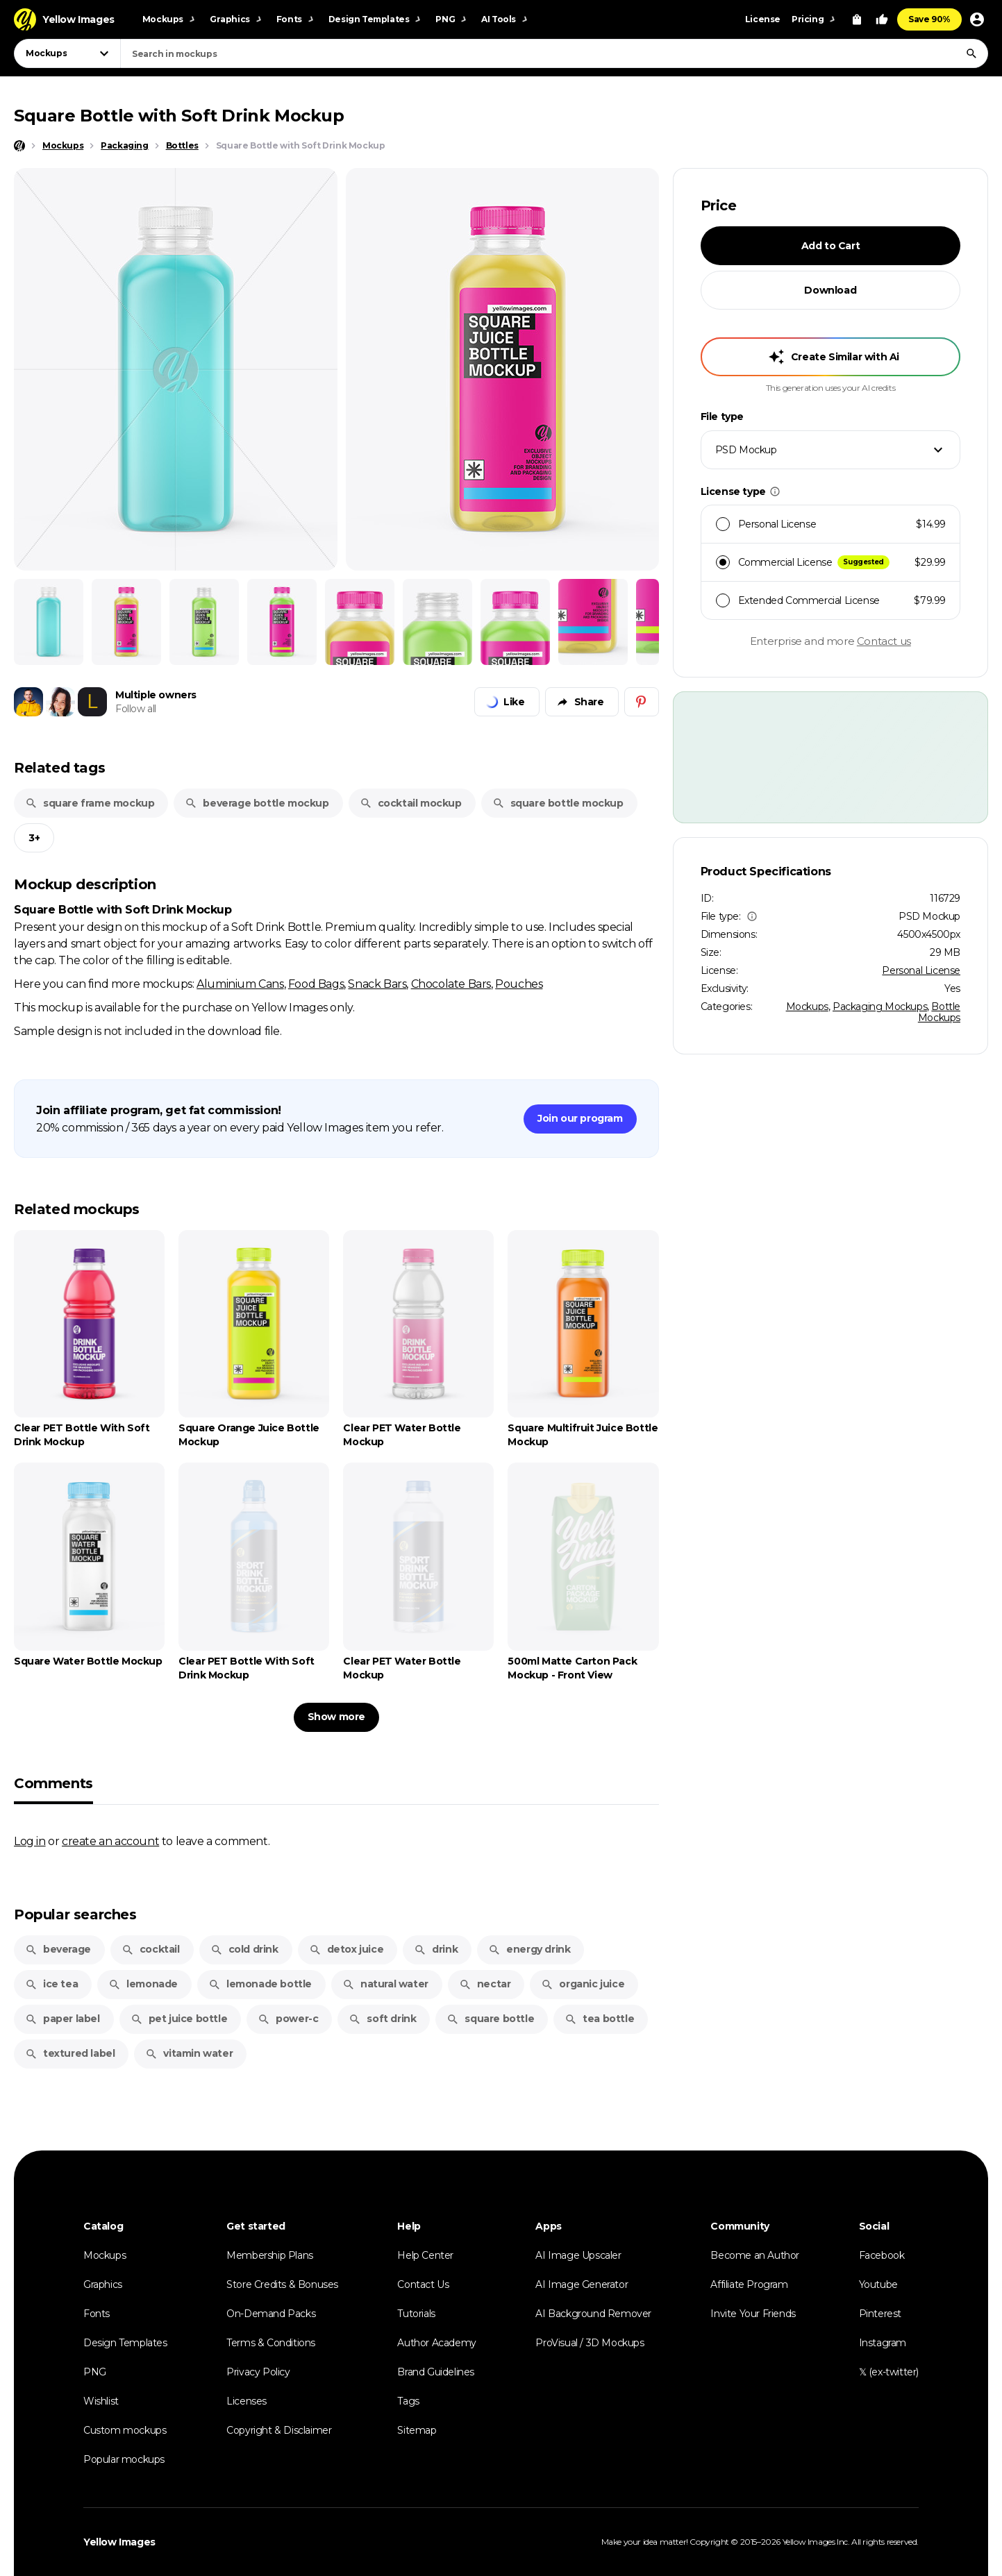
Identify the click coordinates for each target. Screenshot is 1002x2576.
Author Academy (436, 2343)
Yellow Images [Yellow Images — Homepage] (119, 2542)
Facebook (882, 2255)
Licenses (246, 2401)
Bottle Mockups (939, 1012)
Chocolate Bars (451, 984)
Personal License (921, 970)
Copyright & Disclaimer (278, 2430)
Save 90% (929, 19)
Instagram (882, 2343)
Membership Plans (269, 2255)
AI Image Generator (581, 2284)
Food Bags (316, 984)
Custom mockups (124, 2430)
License (762, 19)
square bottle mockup (558, 803)
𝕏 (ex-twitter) (889, 2372)
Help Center (425, 2255)
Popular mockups (124, 2459)
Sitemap (416, 2430)
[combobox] (554, 53)
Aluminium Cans (240, 984)
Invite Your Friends (752, 2313)
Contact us (884, 641)
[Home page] (19, 145)
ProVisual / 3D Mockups (589, 2343)
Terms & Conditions (270, 2343)
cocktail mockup (411, 803)
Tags (408, 2401)
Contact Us (423, 2284)
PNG (94, 2372)
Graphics (102, 2284)
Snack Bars (377, 984)
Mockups (807, 1006)
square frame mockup (89, 803)
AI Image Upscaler (578, 2255)
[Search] (971, 53)
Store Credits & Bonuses (282, 2284)
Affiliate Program (748, 2284)
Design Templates (125, 2343)
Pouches (518, 984)
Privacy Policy (258, 2372)
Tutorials (416, 2313)
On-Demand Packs (270, 2313)
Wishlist (101, 2401)
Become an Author (754, 2255)
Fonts (96, 2313)
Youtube (878, 2284)
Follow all (135, 708)
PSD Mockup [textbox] (746, 450)
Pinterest (880, 2313)
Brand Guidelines (435, 2372)
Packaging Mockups (880, 1006)
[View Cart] (857, 19)
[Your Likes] (882, 19)
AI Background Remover (593, 2313)
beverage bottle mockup (256, 803)
